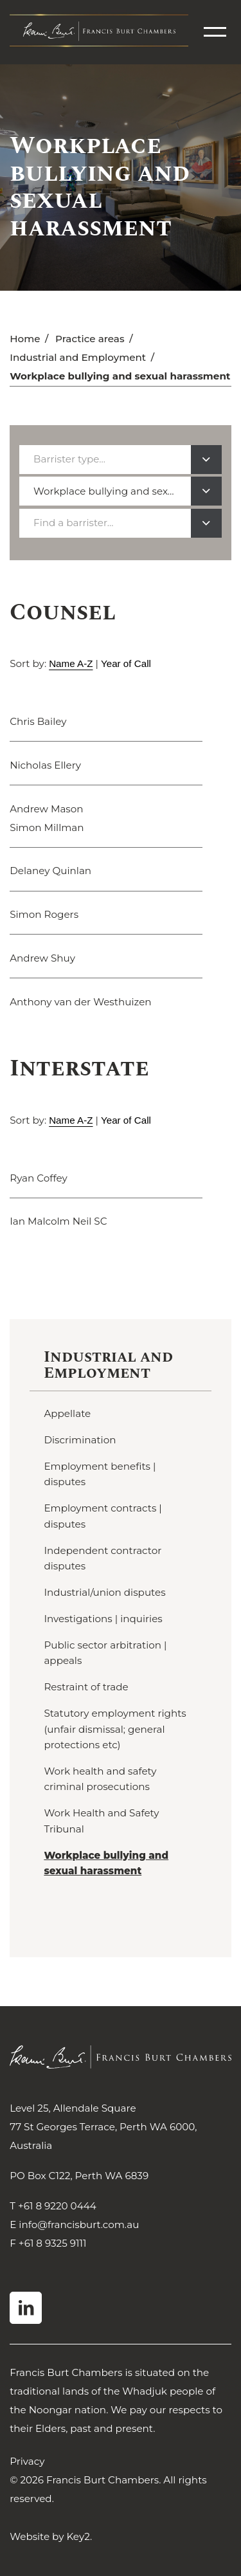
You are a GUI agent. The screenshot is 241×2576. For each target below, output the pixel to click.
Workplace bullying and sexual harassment (106, 1863)
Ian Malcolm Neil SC (58, 1221)
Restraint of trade (86, 1687)
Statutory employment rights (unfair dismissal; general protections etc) (115, 1729)
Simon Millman (47, 827)
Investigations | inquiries (103, 1618)
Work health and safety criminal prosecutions (100, 1779)
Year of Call (126, 663)
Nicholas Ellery (45, 765)
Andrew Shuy (42, 958)
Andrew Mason (46, 809)
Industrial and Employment (78, 357)
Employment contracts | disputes (102, 1516)
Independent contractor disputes (102, 1558)
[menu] (215, 32)
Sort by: (28, 663)
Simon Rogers (44, 914)
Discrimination (80, 1440)
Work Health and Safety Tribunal (101, 1820)
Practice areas (89, 339)
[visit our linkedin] (26, 2308)
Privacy (27, 2461)
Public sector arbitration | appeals (105, 1653)
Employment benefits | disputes (100, 1474)
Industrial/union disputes (104, 1592)
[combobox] (120, 459)
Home (25, 339)
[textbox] (73, 459)
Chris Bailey (38, 721)
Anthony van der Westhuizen (80, 1002)
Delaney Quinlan (50, 870)
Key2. (79, 2536)
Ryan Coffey (38, 1178)
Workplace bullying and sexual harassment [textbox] (112, 491)
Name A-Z (71, 663)
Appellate (67, 1413)
